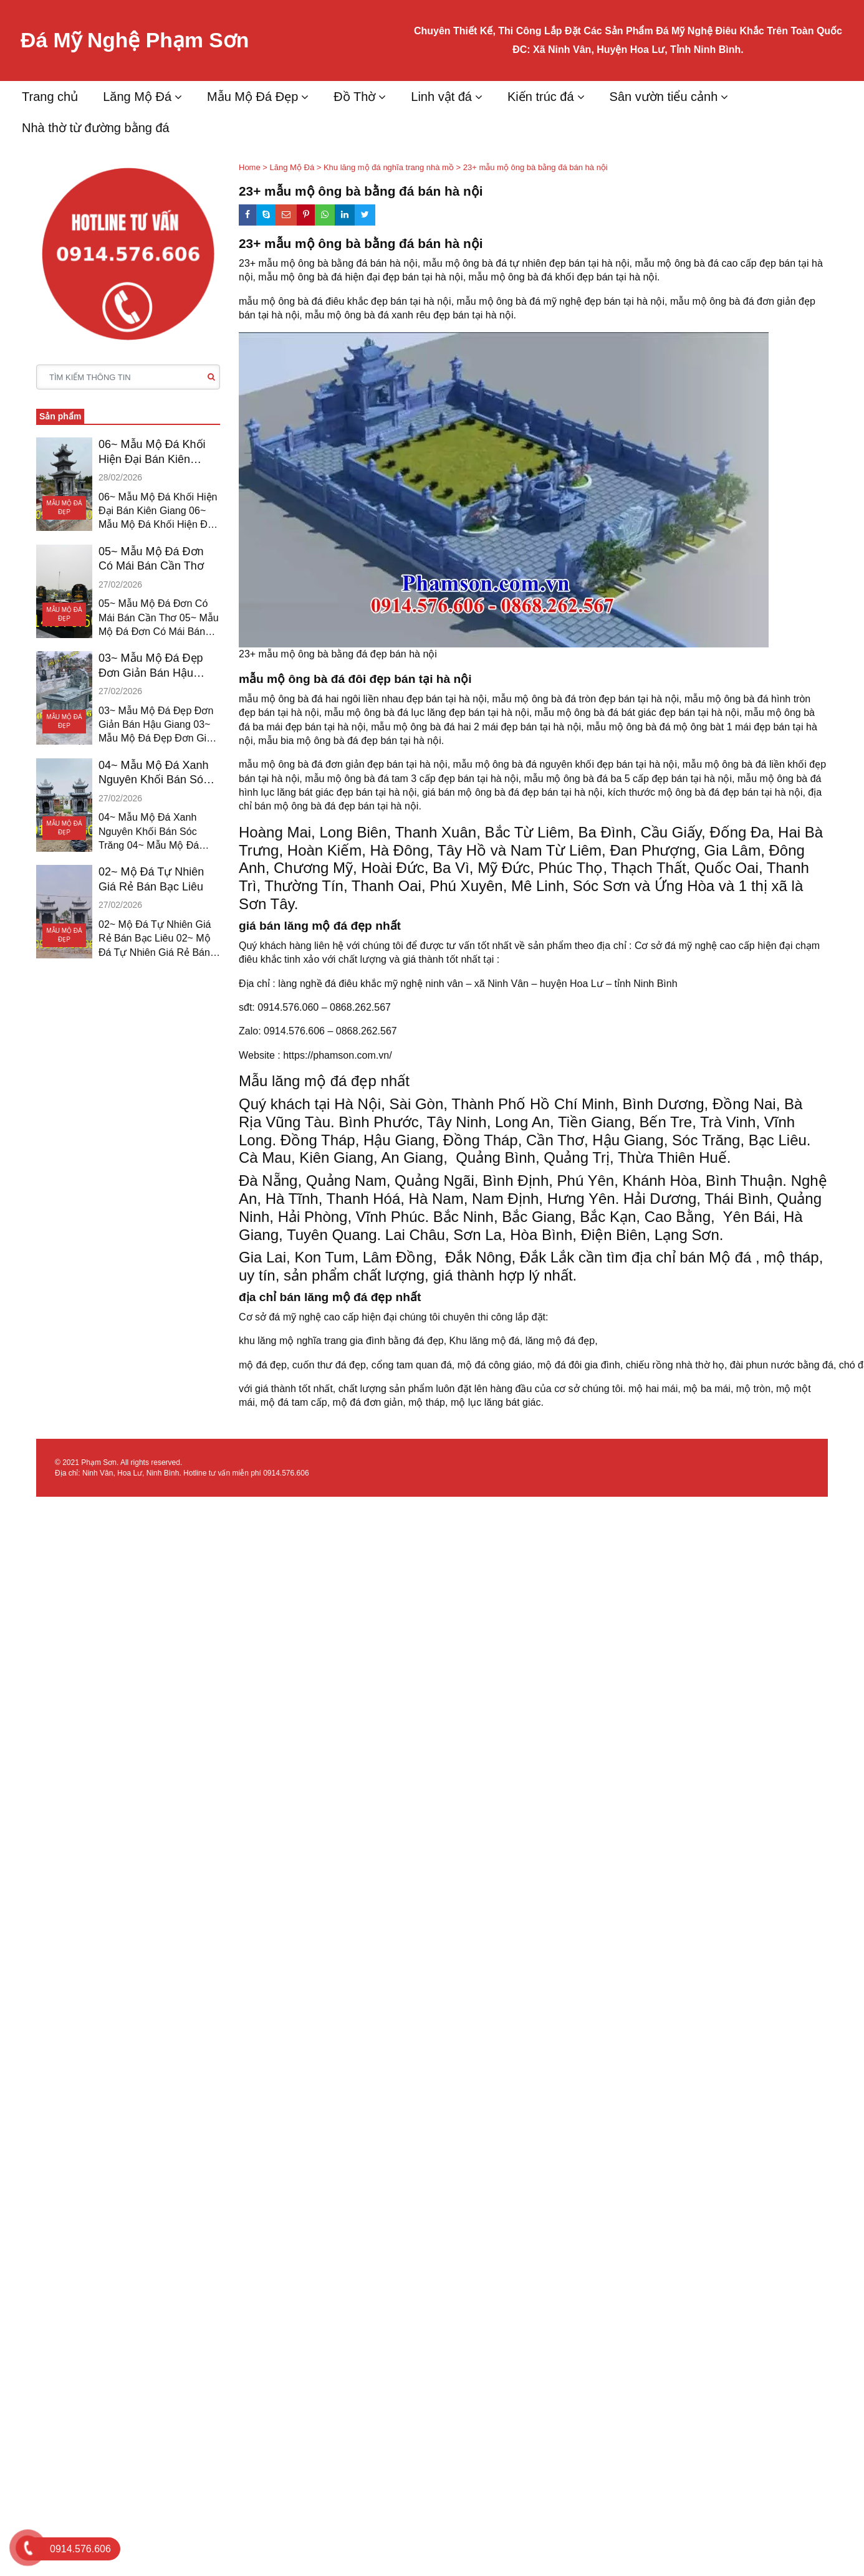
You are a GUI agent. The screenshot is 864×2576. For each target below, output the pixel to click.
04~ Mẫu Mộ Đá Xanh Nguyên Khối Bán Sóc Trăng (153, 773)
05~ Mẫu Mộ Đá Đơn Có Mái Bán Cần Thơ (151, 558)
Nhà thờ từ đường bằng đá (96, 128)
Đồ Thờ (354, 96)
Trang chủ (50, 96)
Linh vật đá (441, 96)
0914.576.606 (286, 1473)
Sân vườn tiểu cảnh (664, 96)
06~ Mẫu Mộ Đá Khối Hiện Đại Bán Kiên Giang (152, 452)
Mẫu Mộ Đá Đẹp (252, 96)
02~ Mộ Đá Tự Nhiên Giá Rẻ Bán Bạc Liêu (151, 879)
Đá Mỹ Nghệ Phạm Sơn (150, 40)
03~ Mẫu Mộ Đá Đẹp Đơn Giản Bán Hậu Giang (150, 666)
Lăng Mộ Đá (137, 96)
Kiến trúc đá (540, 96)
